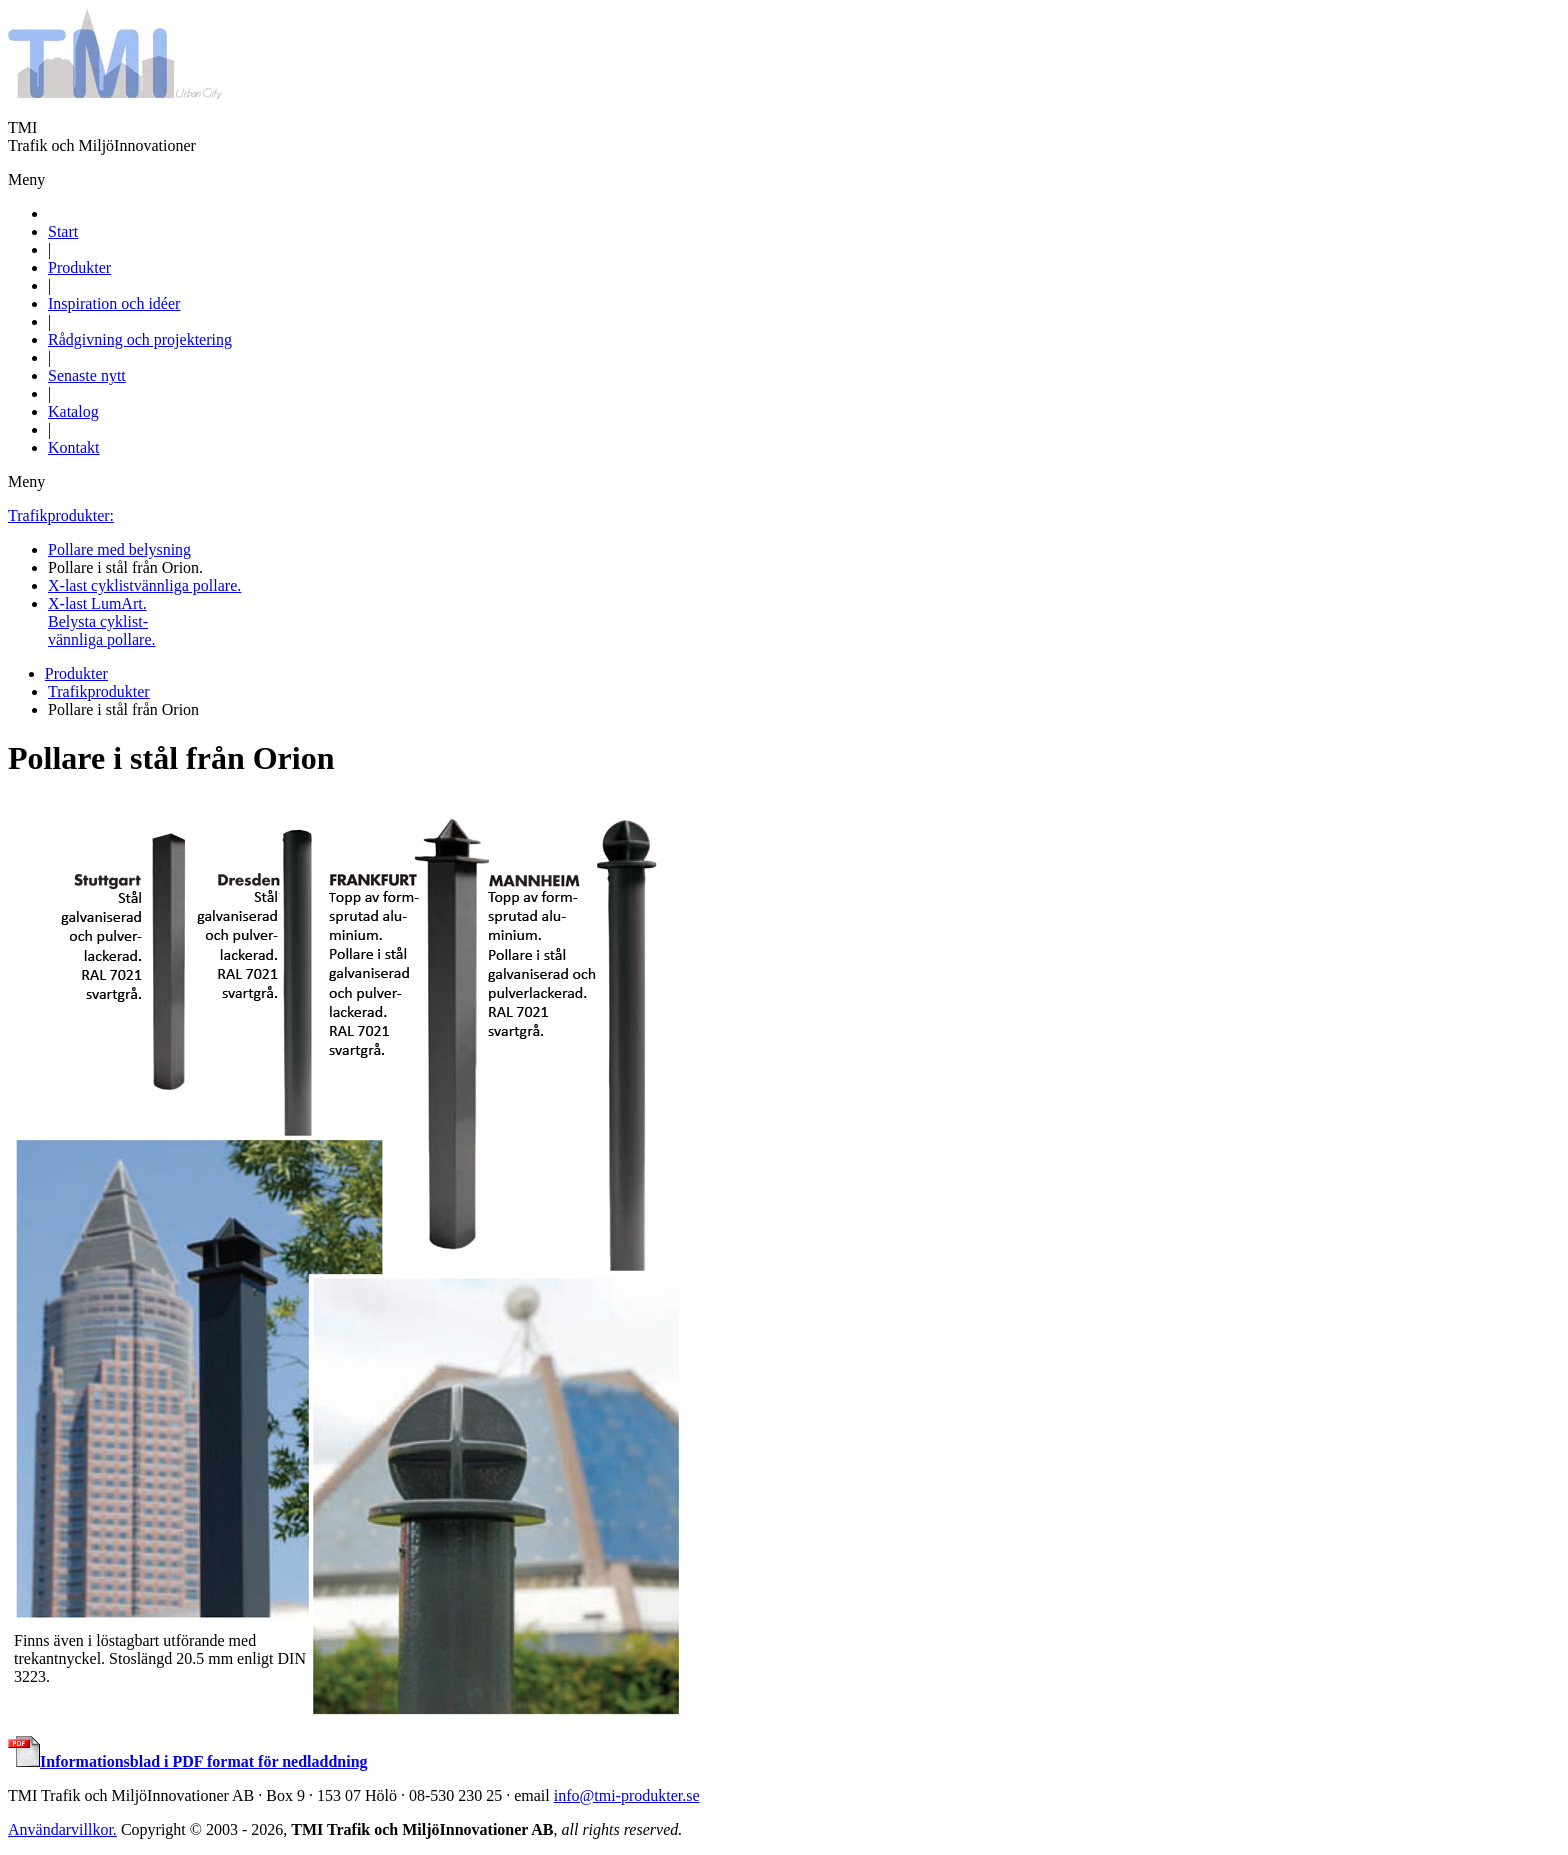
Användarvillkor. (62, 1829)
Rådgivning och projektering (140, 339)
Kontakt (74, 447)
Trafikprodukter (99, 691)
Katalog (73, 411)
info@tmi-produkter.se (627, 1795)
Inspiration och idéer (114, 303)
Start (63, 231)
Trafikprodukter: (61, 515)
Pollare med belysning (119, 549)
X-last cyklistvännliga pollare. (144, 585)
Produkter (79, 267)
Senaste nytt (87, 375)
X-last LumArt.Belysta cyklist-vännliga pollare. (102, 621)
